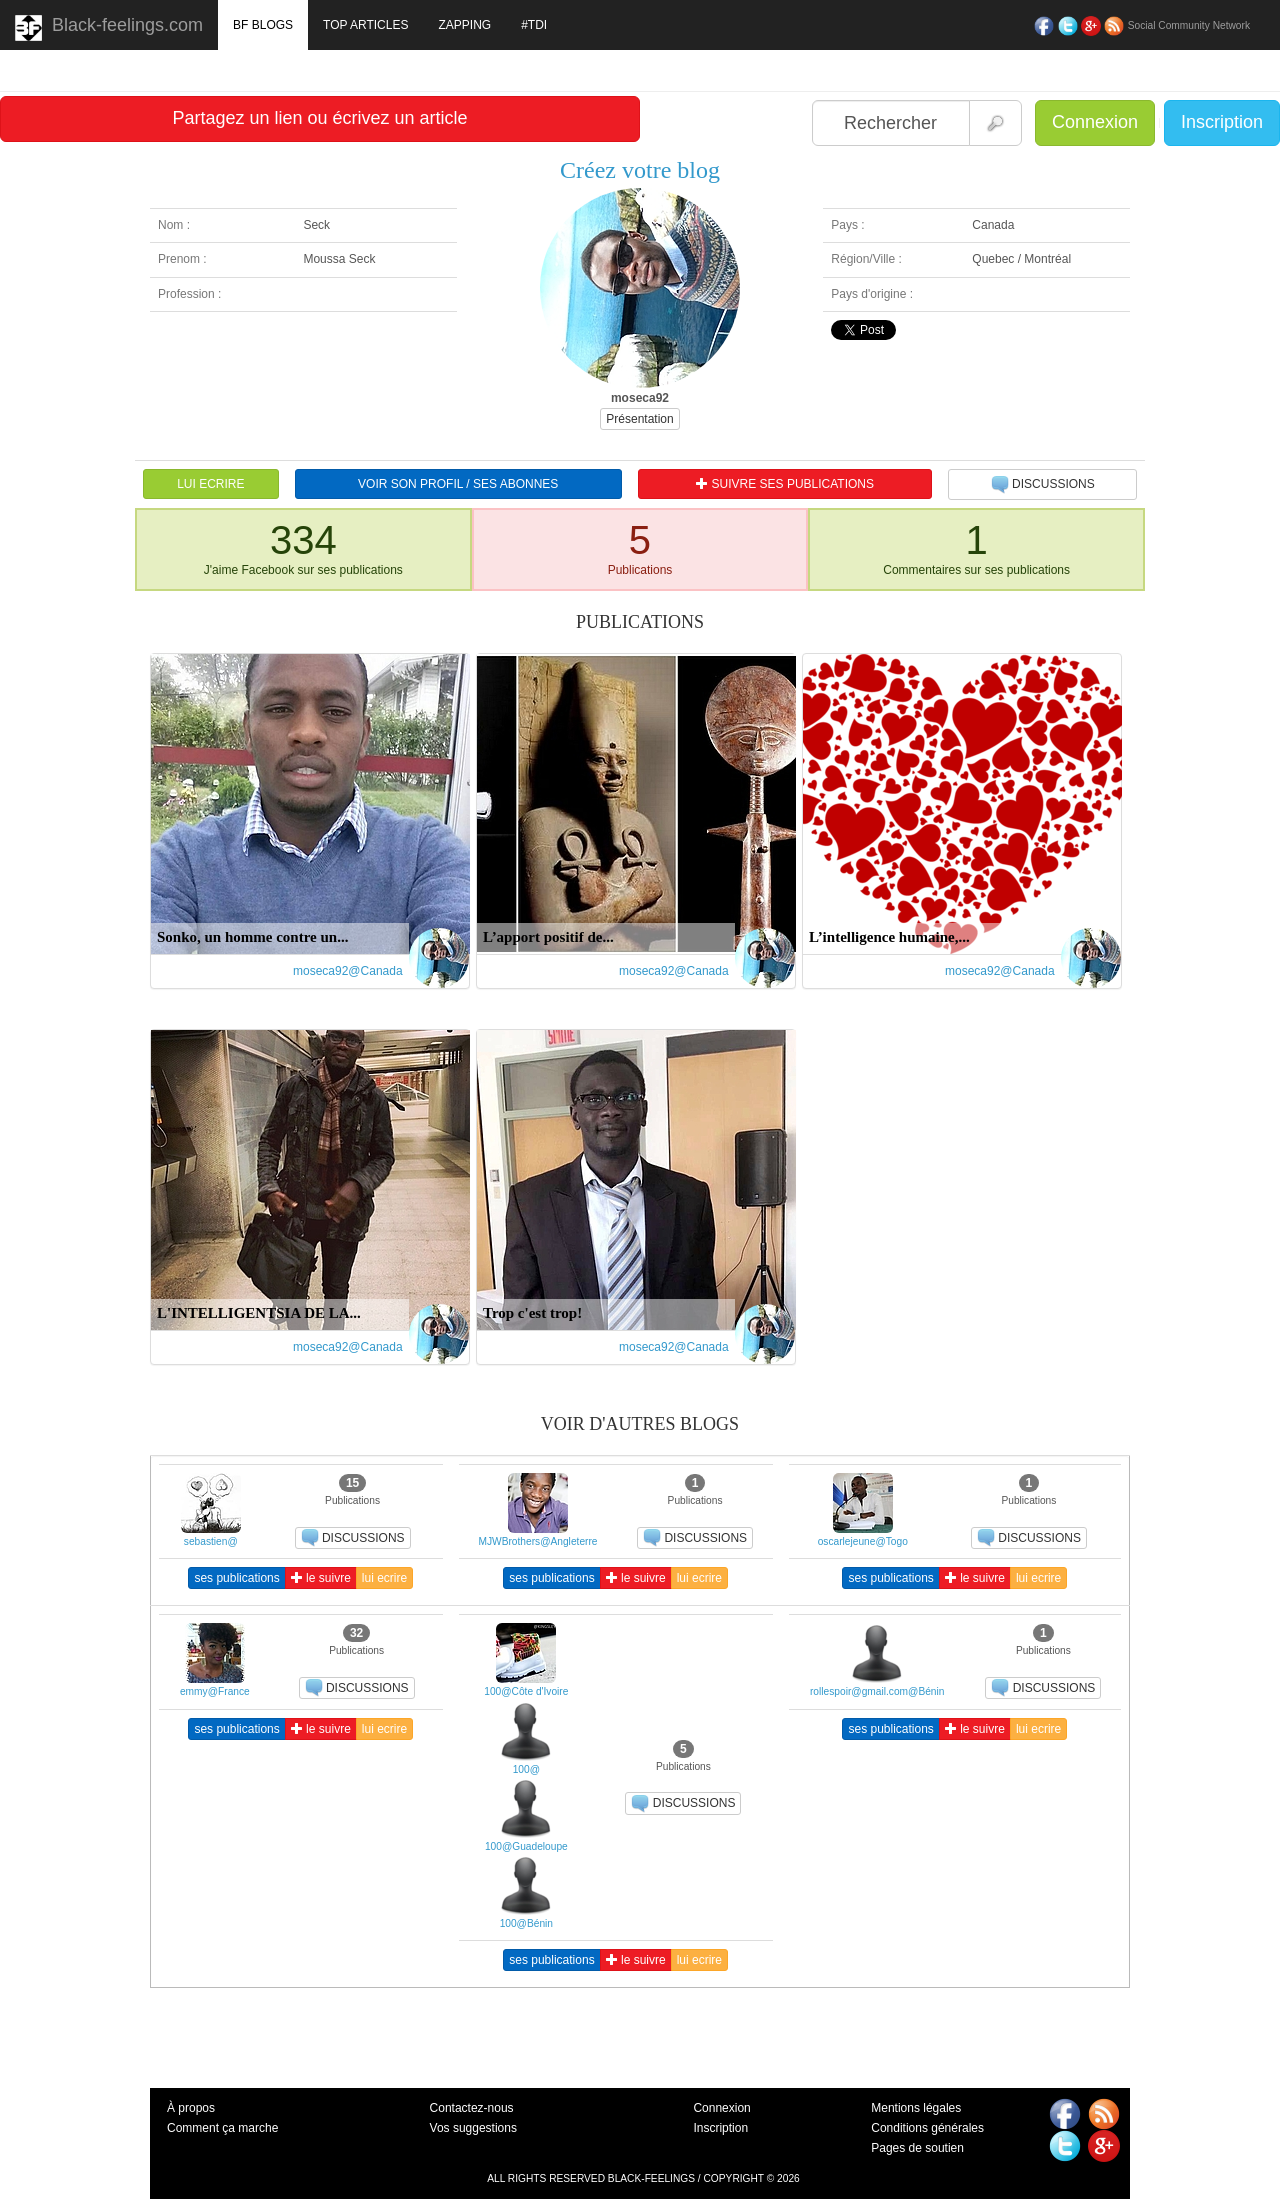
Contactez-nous (472, 2108)
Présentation (639, 419)
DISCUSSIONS (1043, 485)
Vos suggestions (473, 2128)
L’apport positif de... (548, 937)
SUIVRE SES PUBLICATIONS (785, 484)
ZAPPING (464, 25)
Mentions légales (916, 2108)
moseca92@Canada (348, 971)
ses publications (236, 1578)
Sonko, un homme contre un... (252, 937)
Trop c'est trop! (532, 1313)
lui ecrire (384, 1578)
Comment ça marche (222, 2128)
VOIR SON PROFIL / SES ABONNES (458, 484)
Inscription (1222, 122)
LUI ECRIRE (210, 484)
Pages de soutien (917, 2148)
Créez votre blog (640, 170)
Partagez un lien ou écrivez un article (319, 118)
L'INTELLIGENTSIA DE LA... (259, 1313)
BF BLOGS (263, 25)
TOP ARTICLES (365, 25)
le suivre (321, 1578)
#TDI (534, 25)
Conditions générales (927, 2128)
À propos (191, 2108)
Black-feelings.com (109, 28)
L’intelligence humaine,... (889, 937)
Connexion (1095, 122)
